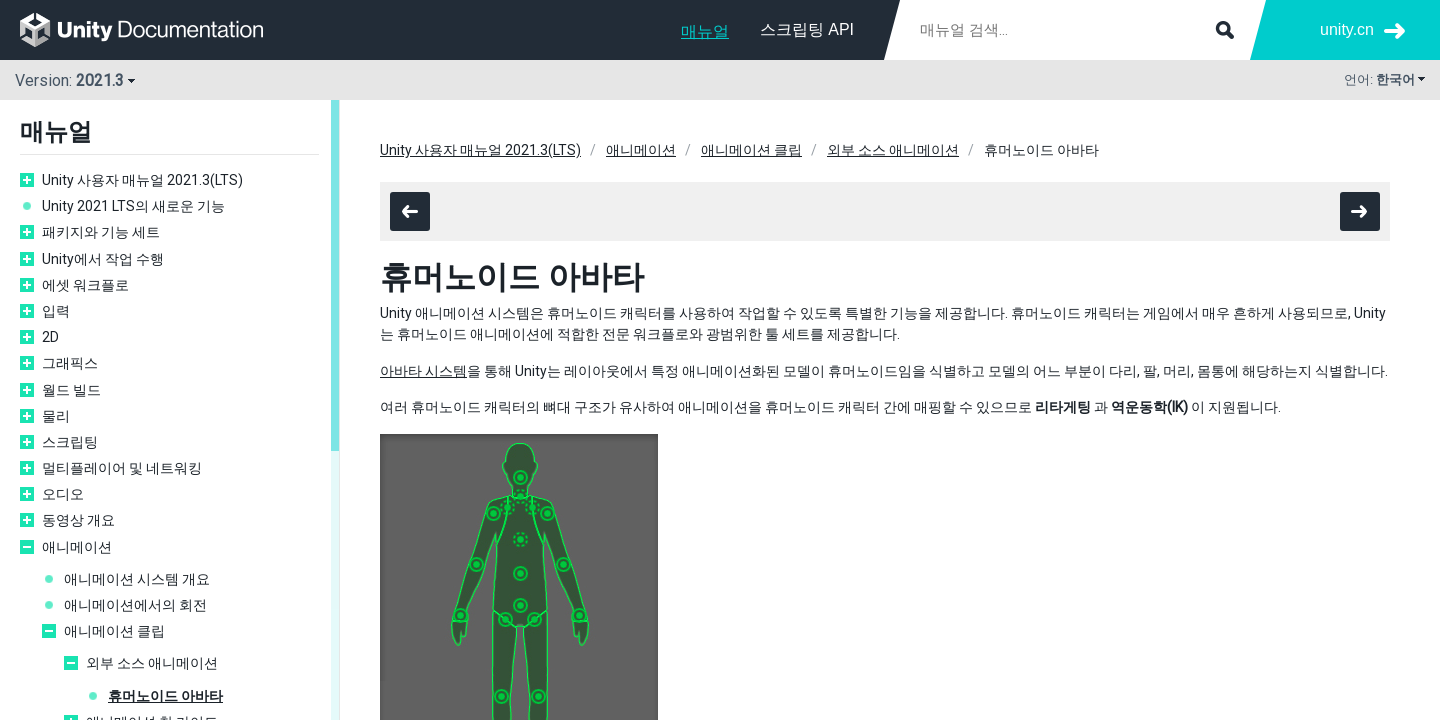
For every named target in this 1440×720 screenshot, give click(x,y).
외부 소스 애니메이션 (152, 663)
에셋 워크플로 (85, 285)
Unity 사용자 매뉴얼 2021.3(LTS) (142, 180)
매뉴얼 (705, 31)
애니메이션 (77, 547)
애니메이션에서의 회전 (135, 605)
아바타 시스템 (423, 371)
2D (50, 337)
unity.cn (1347, 29)
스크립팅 (70, 442)
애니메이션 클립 (114, 631)
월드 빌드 (71, 390)
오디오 (63, 494)
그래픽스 (70, 363)
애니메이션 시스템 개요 (137, 579)
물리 (56, 416)
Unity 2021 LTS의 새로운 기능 (133, 206)
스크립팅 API (807, 29)
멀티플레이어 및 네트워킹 (122, 468)
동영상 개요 (78, 520)
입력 (56, 311)
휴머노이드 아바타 (165, 696)
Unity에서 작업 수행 (103, 259)
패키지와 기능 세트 (101, 232)
